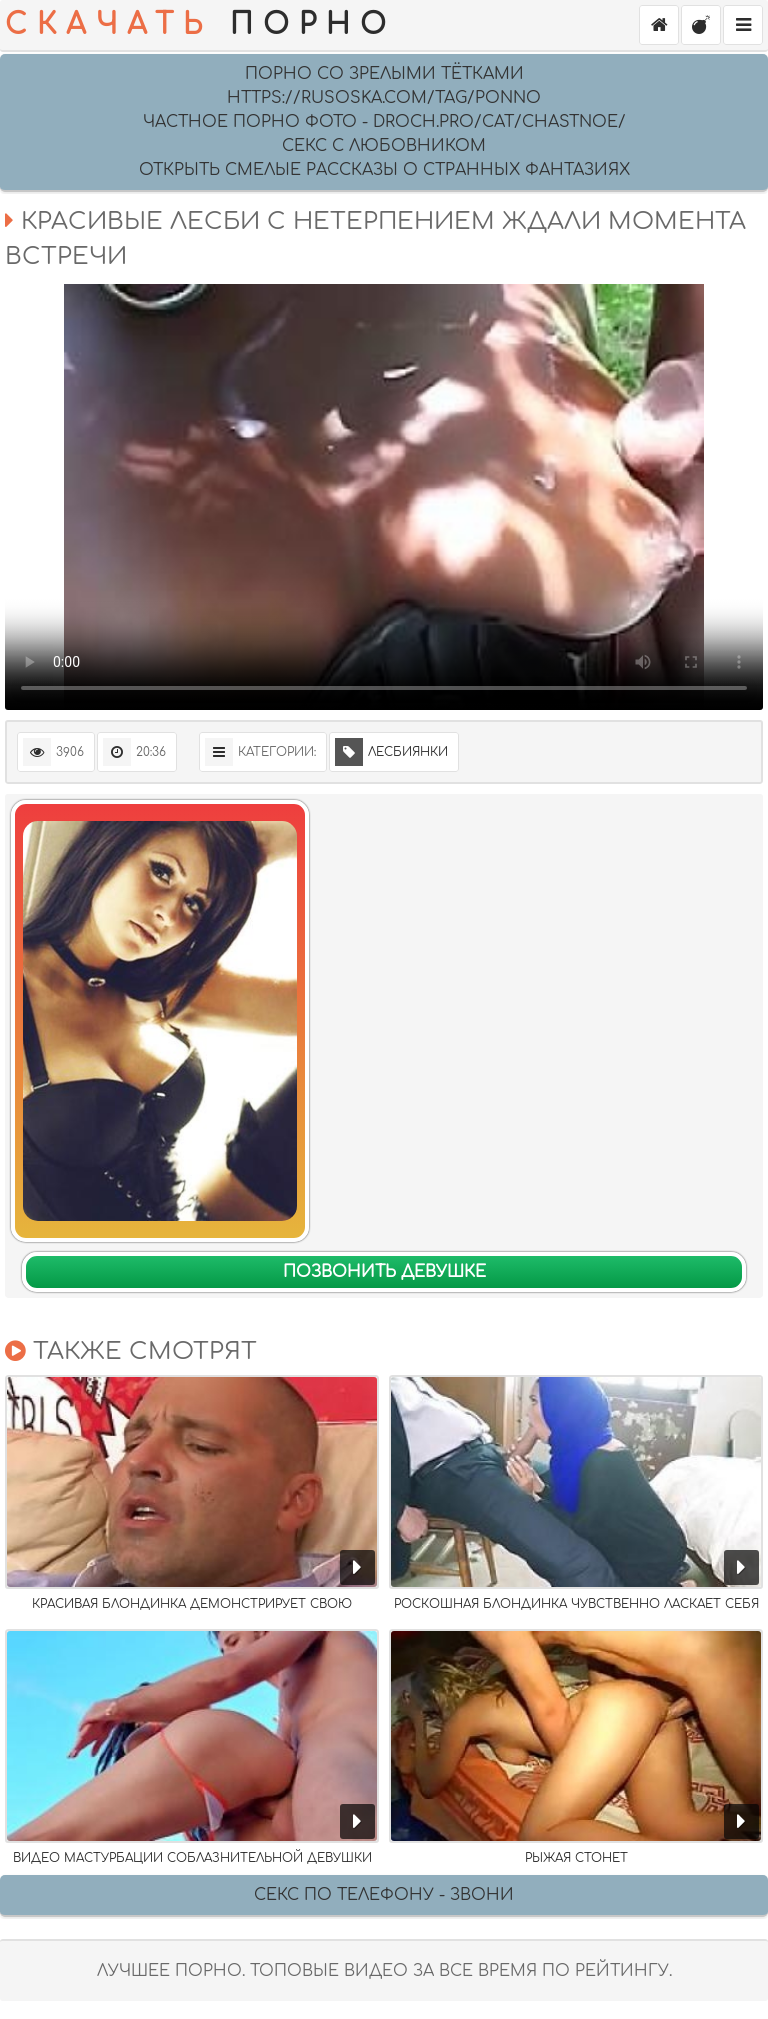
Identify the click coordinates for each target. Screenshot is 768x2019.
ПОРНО (200, 25)
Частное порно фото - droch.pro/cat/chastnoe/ (384, 122)
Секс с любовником (384, 146)
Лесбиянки (391, 752)
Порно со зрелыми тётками (384, 74)
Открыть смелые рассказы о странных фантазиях (384, 170)
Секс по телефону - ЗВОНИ (384, 1895)
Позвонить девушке (384, 1272)
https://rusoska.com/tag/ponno (384, 98)
